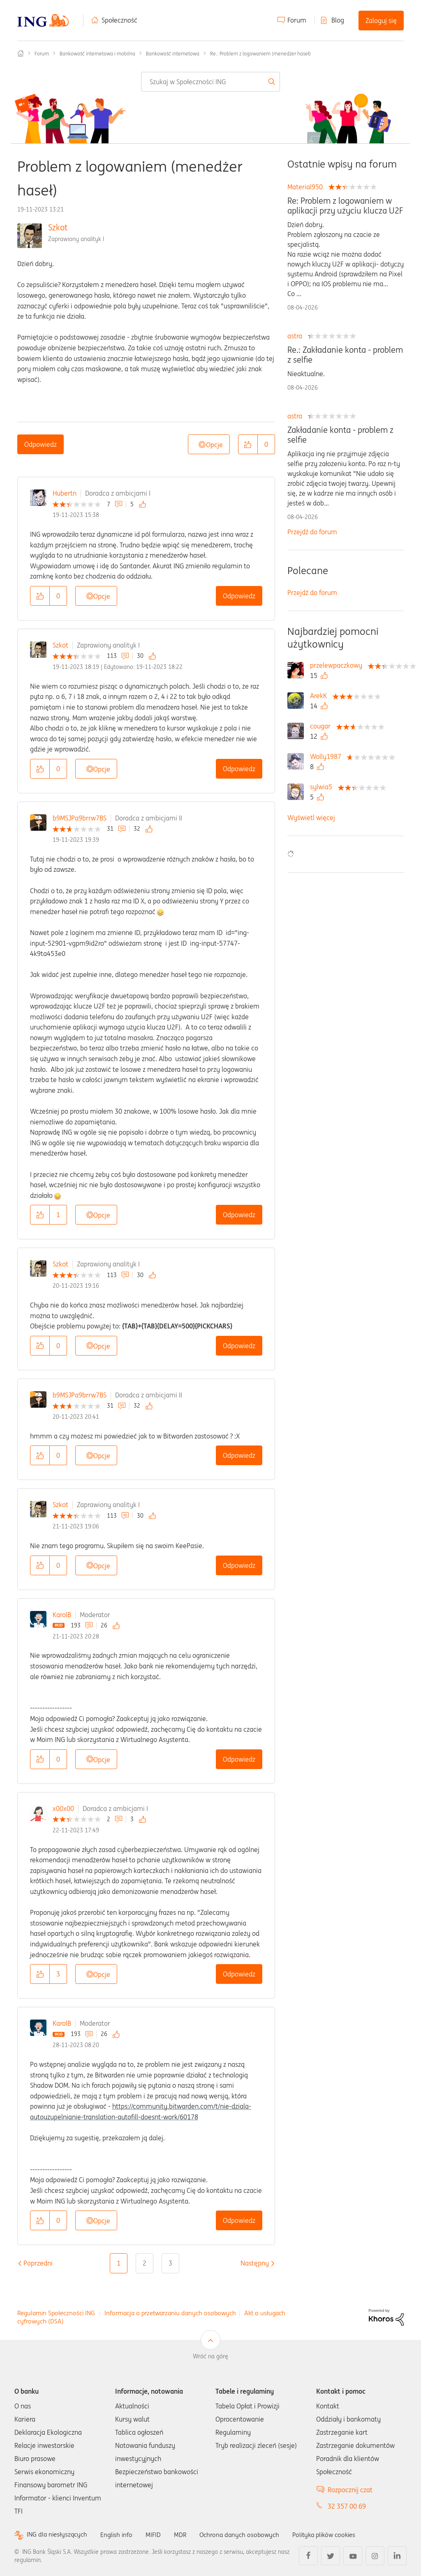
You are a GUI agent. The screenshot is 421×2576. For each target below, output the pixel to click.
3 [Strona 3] (170, 2263)
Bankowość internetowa (172, 54)
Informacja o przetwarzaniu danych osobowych (170, 2313)
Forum (296, 20)
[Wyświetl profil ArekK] (320, 696)
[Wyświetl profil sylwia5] (323, 787)
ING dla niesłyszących (58, 2535)
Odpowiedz (40, 444)
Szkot (57, 227)
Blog (337, 20)
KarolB (62, 1615)
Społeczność (119, 20)
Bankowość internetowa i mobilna (97, 54)
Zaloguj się (381, 20)
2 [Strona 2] (144, 2263)
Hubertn (64, 493)
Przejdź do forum (312, 532)
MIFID (158, 2534)
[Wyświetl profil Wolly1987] (327, 756)
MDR (185, 2534)
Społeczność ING (20, 53)
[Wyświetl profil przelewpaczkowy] (338, 665)
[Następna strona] (255, 2263)
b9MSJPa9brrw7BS (79, 818)
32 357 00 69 (347, 2506)
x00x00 (63, 1808)
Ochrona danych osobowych (246, 2534)
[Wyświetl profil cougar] (322, 726)
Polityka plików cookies (335, 2534)
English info (120, 2534)
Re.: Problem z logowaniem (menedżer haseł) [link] (260, 54)
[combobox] (210, 82)
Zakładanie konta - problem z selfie (340, 435)
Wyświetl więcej (311, 817)
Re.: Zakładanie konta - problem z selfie (345, 355)
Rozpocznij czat (350, 2490)
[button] (248, 444)
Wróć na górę (210, 2356)
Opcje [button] (214, 445)
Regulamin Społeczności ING (56, 2313)
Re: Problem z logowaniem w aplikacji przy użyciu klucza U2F (345, 206)
